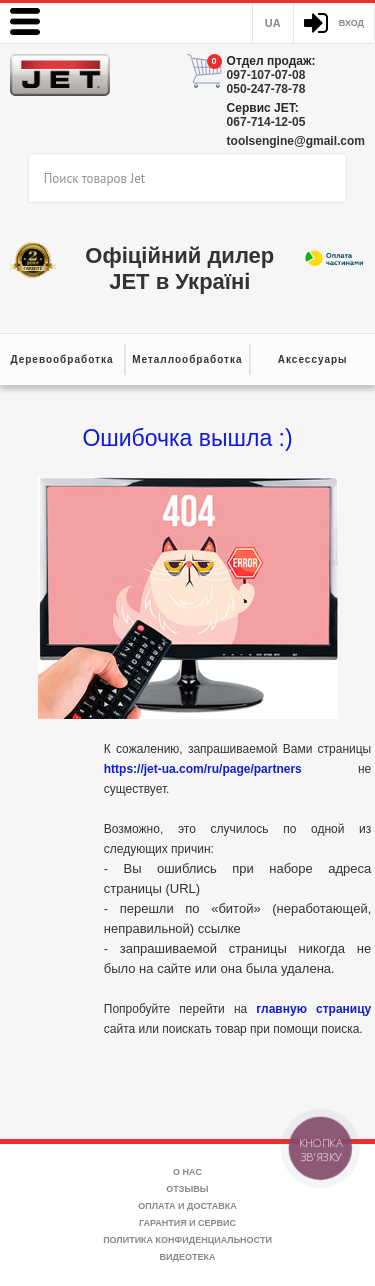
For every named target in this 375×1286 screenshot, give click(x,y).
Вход (351, 23)
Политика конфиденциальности (187, 1240)
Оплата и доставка (187, 1206)
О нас (187, 1172)
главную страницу (313, 1009)
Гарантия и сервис (187, 1223)
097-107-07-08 (266, 75)
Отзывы (187, 1189)
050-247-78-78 (266, 89)
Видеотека (188, 1257)
